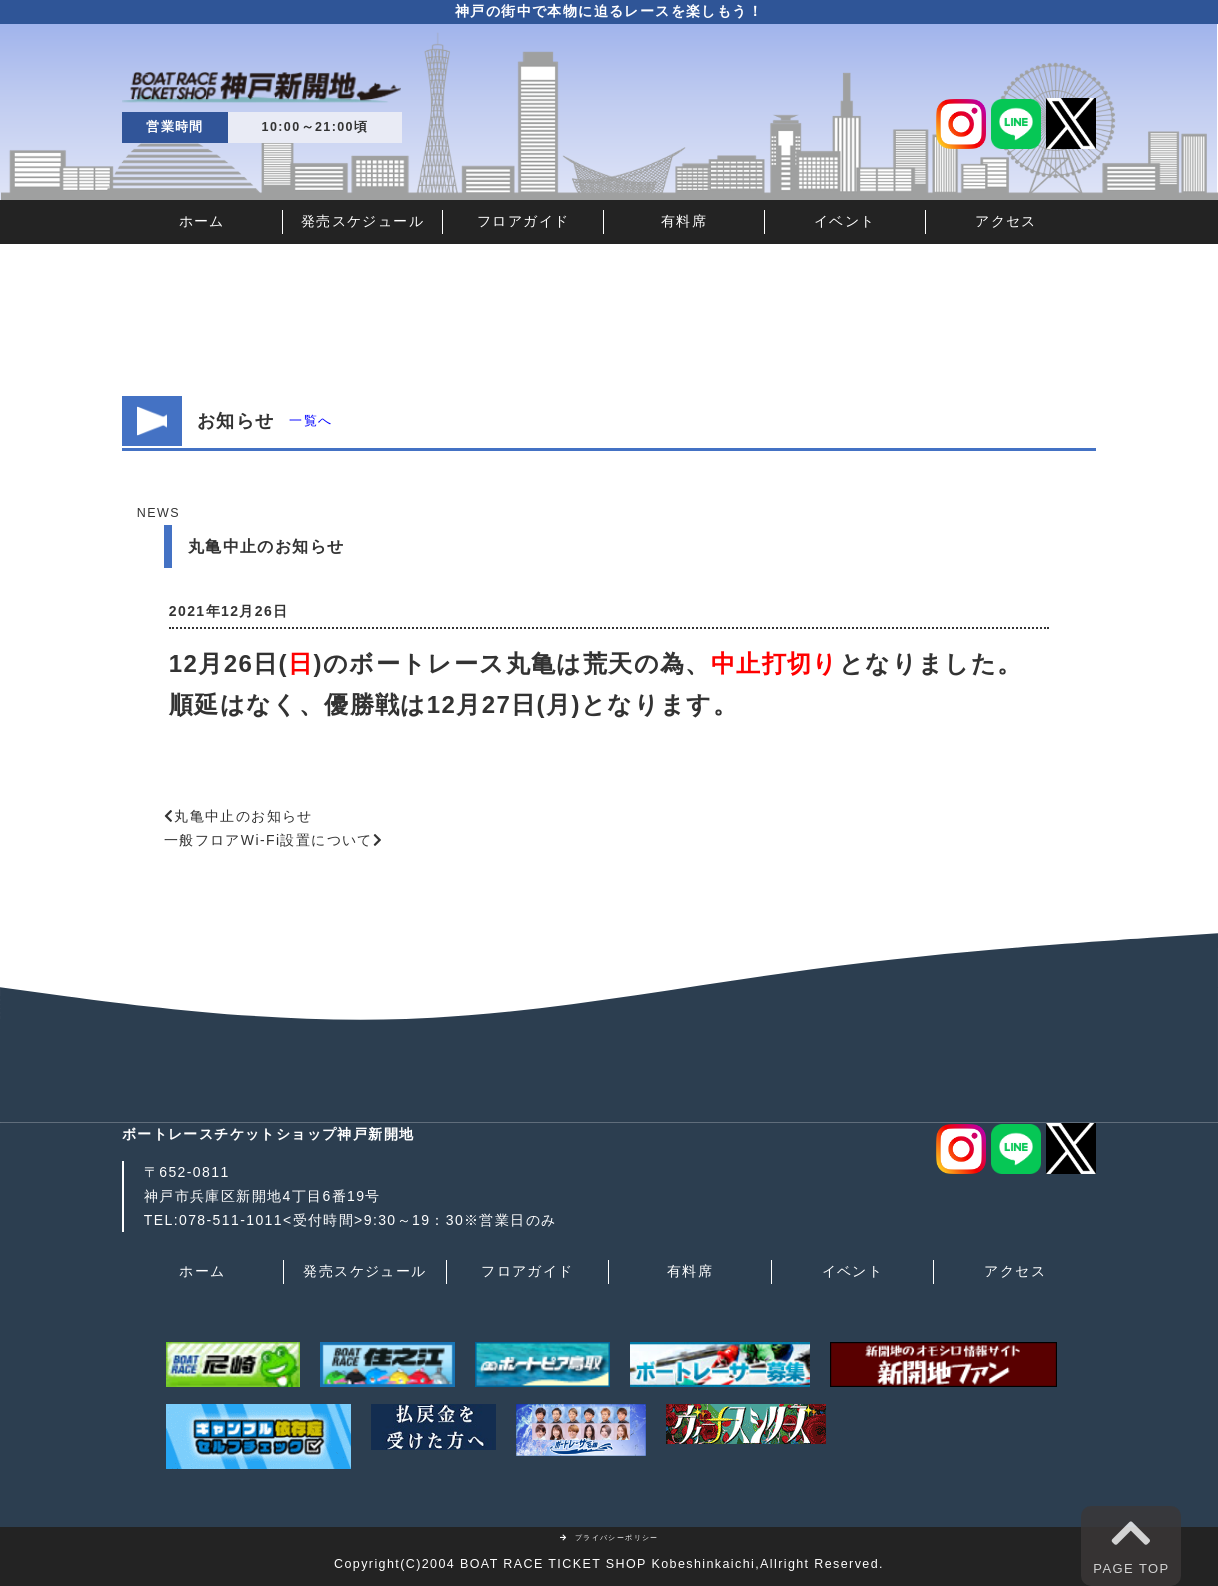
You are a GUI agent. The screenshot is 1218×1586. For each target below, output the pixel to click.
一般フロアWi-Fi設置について (268, 840)
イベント (845, 221)
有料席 (684, 221)
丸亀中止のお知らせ (243, 816)
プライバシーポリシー (609, 1537)
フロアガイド (523, 221)
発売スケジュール (362, 221)
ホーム (202, 221)
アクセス (1006, 221)
